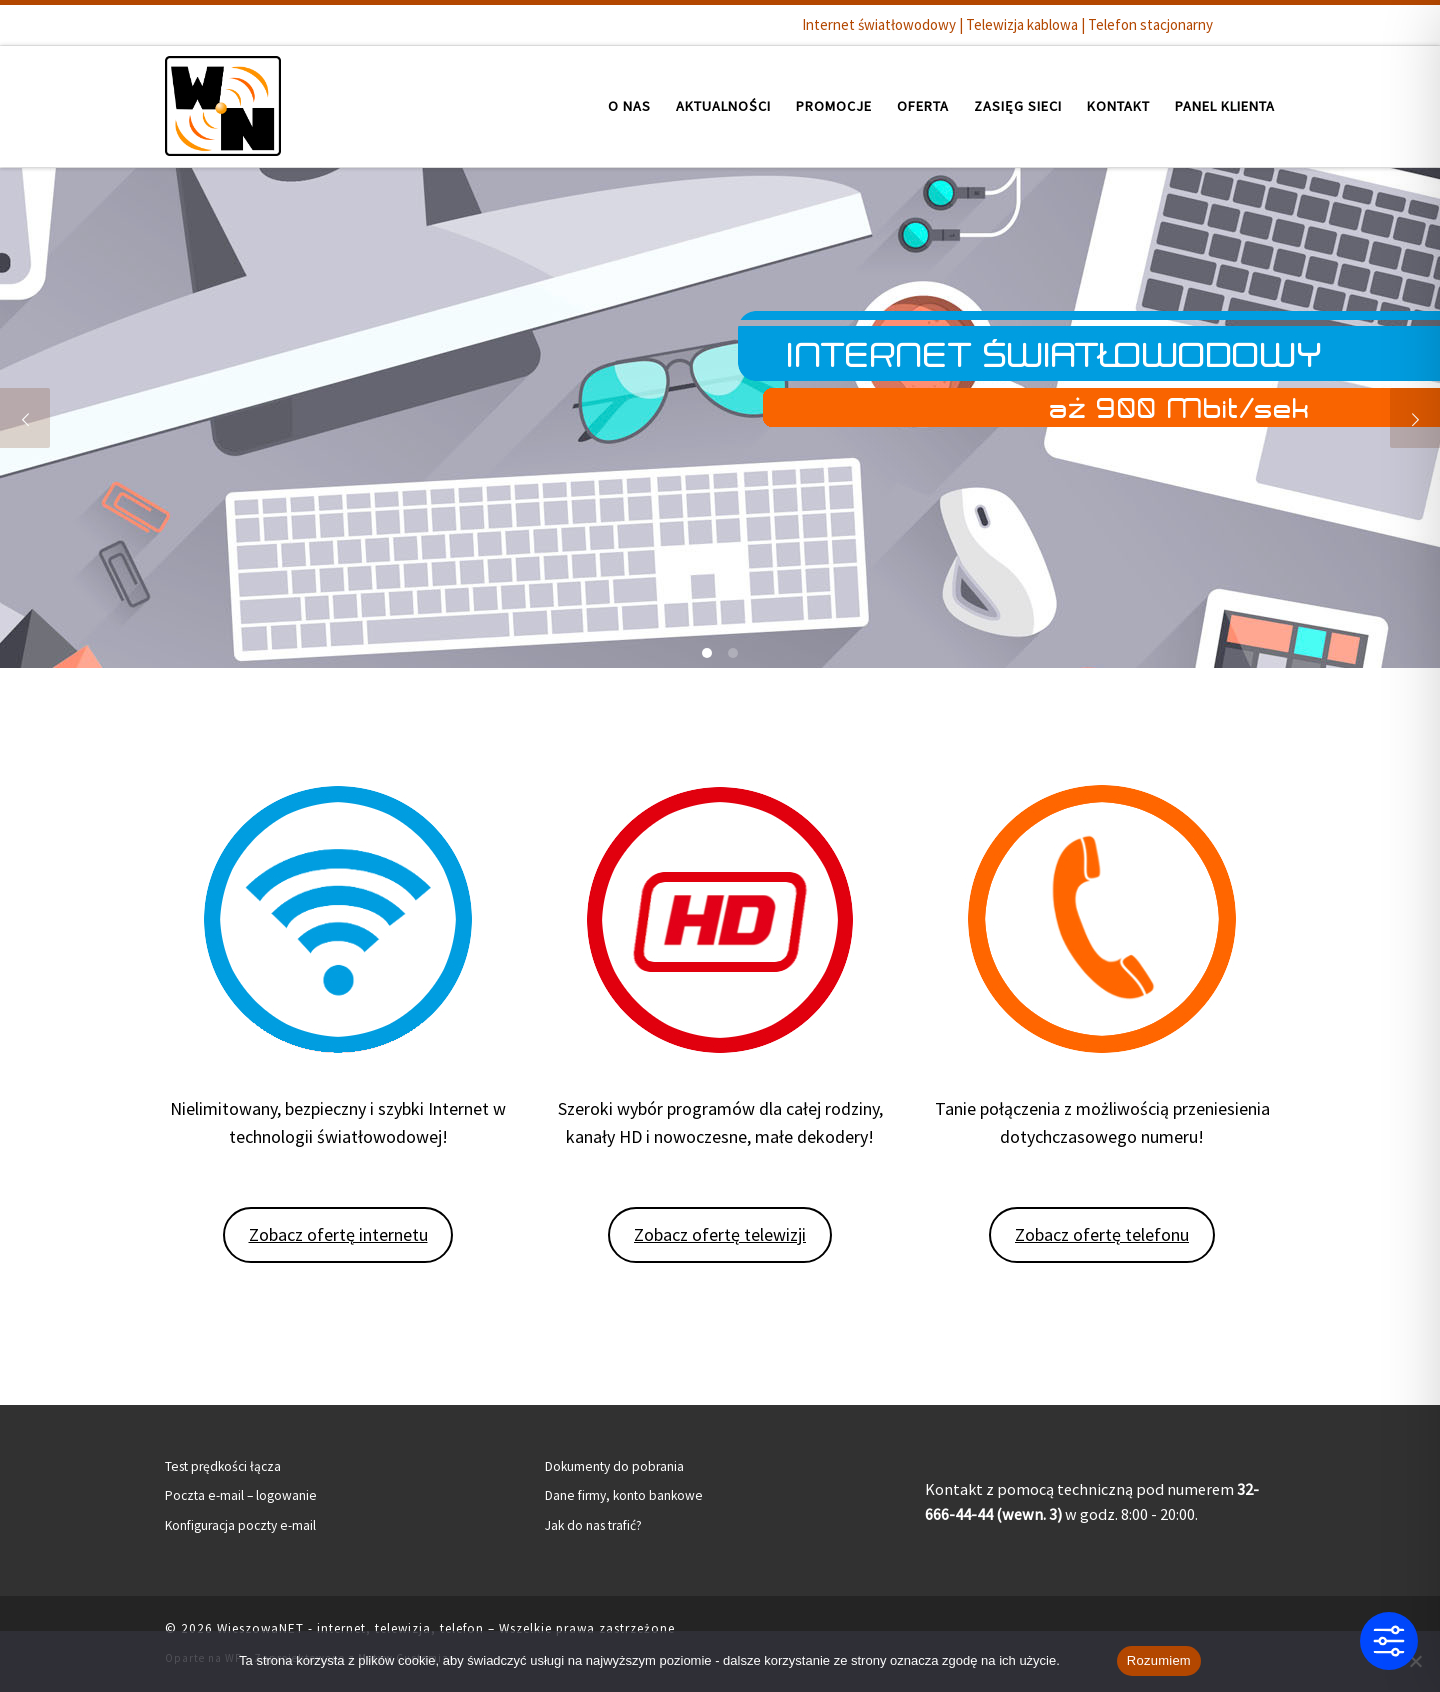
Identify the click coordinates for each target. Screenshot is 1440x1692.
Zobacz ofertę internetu (338, 1234)
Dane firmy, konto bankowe (624, 1495)
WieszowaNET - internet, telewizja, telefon (350, 1628)
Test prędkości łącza (223, 1466)
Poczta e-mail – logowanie (241, 1495)
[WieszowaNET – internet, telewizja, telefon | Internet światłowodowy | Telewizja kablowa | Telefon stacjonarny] (223, 102)
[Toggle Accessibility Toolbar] (1389, 1641)
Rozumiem (1159, 1660)
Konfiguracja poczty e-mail (240, 1525)
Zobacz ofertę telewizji (720, 1234)
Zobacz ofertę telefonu (1102, 1234)
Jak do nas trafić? (593, 1525)
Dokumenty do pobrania (614, 1466)
